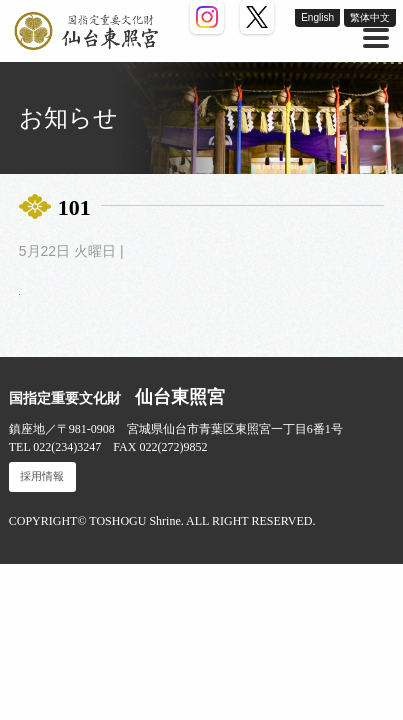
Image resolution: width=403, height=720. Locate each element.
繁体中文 (370, 17)
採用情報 (42, 476)
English (317, 17)
